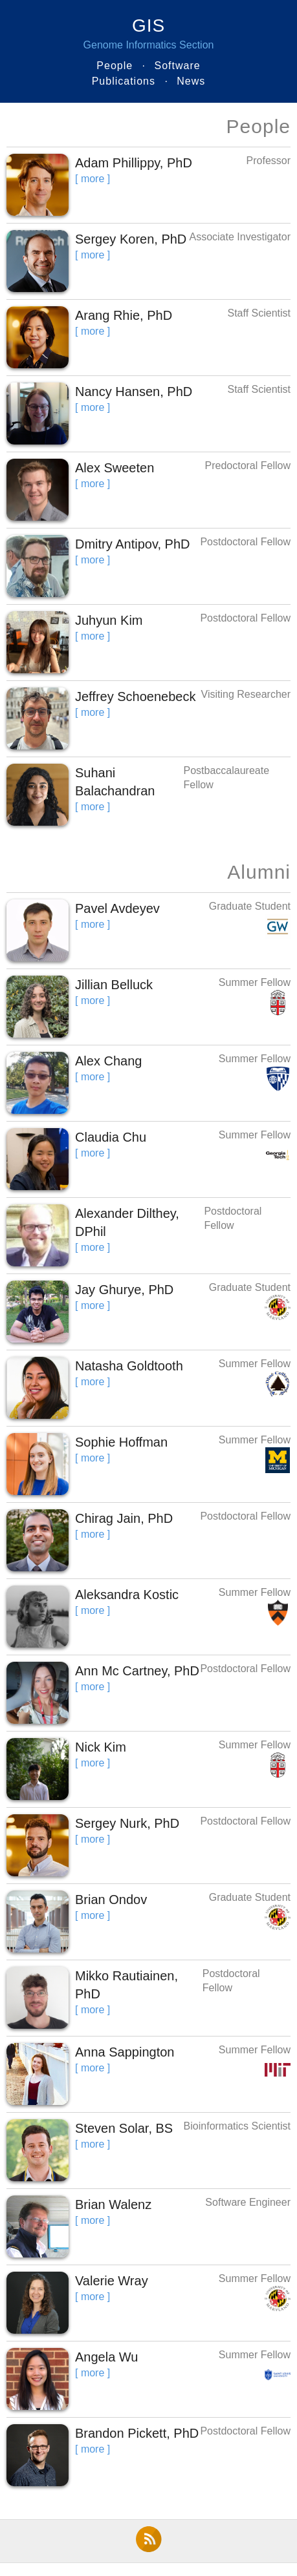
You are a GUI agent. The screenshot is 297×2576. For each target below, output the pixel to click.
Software (178, 65)
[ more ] (92, 178)
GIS (148, 26)
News (191, 81)
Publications (123, 81)
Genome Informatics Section (148, 44)
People (114, 65)
